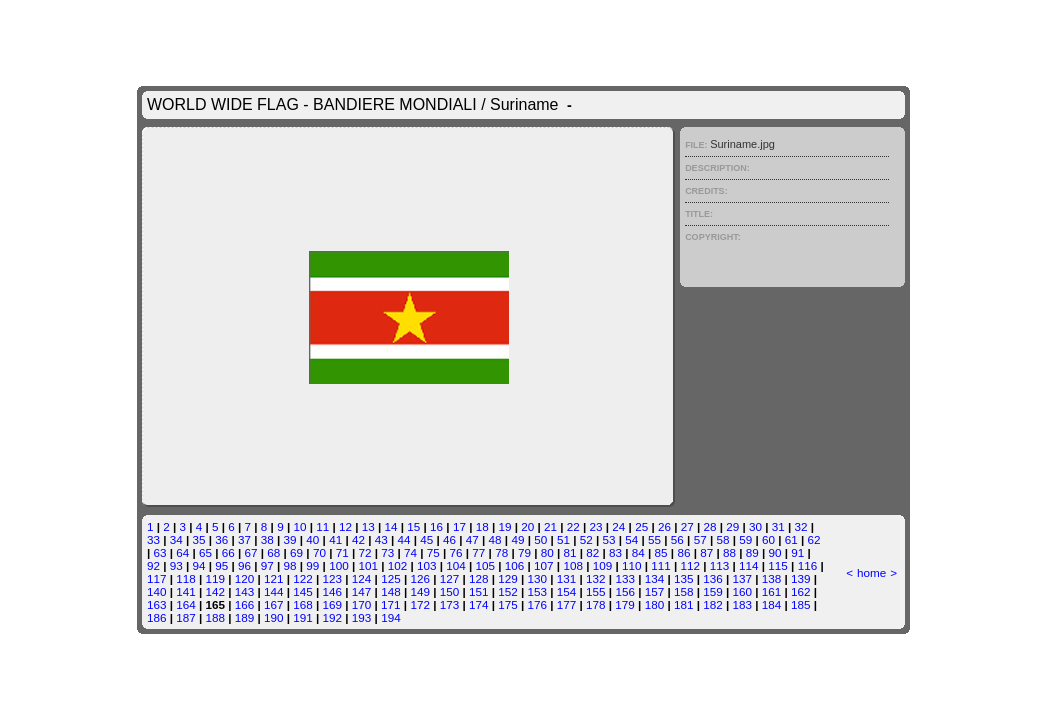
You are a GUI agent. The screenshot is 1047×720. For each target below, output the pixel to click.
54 (631, 539)
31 (778, 526)
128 (479, 578)
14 (391, 526)
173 (450, 604)
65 (205, 552)
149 (420, 591)
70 (319, 552)
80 (547, 552)
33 (153, 539)
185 (801, 604)
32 (801, 526)
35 (198, 539)
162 (801, 591)
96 (244, 565)
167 (274, 604)
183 (742, 604)
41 (335, 539)
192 (333, 617)
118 (186, 578)
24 (618, 526)
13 (368, 526)
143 (245, 591)
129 (508, 578)
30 (755, 526)
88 (729, 552)
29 (732, 526)
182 (713, 604)
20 (527, 526)
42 (358, 539)
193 (362, 617)
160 (743, 591)
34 (176, 539)
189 (245, 617)
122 (303, 578)
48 (495, 539)
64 (182, 552)
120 (245, 578)
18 (482, 526)
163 (157, 604)
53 (609, 539)
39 (290, 539)
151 (479, 591)
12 (345, 526)
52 (586, 539)
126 (420, 578)
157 (655, 591)
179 (625, 604)
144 (274, 591)
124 (362, 578)
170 (362, 604)
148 (391, 591)
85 (661, 552)
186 (157, 617)
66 (228, 552)
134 (655, 578)
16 (436, 526)
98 (290, 565)
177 (567, 604)
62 (814, 539)
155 (596, 591)
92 (153, 565)
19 (504, 526)
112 (691, 565)
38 (267, 539)
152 (508, 591)
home (871, 572)
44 (403, 539)
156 (625, 591)
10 (299, 526)
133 (625, 578)
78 (501, 552)
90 (775, 552)
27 (687, 526)
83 (615, 552)
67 (251, 552)
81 (569, 552)
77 (478, 552)
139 (801, 578)
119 (215, 578)
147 (362, 591)
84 (638, 552)
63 (159, 552)
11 (322, 526)
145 (303, 591)
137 (743, 578)
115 (778, 565)
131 (567, 578)
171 (391, 604)
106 (515, 565)
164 (186, 604)
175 (508, 604)
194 (391, 617)
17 (459, 526)
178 (596, 604)
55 (654, 539)
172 (420, 604)
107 (544, 565)
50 (540, 539)
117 (157, 578)
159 (713, 591)
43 (381, 539)
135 (684, 578)
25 (641, 526)
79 (524, 552)
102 (398, 565)
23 (596, 526)
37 (244, 539)
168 (303, 604)
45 (426, 539)
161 (772, 591)
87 (706, 552)
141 (186, 591)
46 (449, 539)
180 (655, 604)
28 (709, 526)
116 (808, 565)
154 (567, 591)
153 (538, 591)
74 (410, 552)
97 (267, 565)
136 (713, 578)
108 (573, 565)
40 (312, 539)
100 (339, 565)
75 (433, 552)
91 (797, 552)
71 (342, 552)
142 (215, 591)
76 (456, 552)
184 (772, 604)
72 (364, 552)
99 (312, 565)
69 (296, 552)
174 (479, 604)
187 (186, 617)
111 (661, 565)
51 (563, 539)
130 (538, 578)
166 (245, 604)
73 (387, 552)
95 (221, 565)
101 (368, 565)
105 (486, 565)
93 (176, 565)
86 (683, 552)
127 (450, 578)
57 (700, 539)
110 (632, 565)
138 (772, 578)
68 (273, 552)
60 (768, 539)
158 (684, 591)
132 (596, 578)
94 (198, 565)
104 (456, 565)
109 (603, 565)
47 (472, 539)
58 (722, 539)
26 (664, 526)
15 (413, 526)
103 (427, 565)
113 (720, 565)
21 (550, 526)
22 (573, 526)
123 (333, 578)
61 (791, 539)
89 (752, 552)
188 (215, 617)
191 (303, 617)
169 (333, 604)
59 (745, 539)
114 (749, 565)
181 (684, 604)
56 (677, 539)
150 (450, 591)
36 (221, 539)
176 (538, 604)
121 (274, 578)
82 (592, 552)
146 (333, 591)
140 (157, 591)
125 (391, 578)
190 (274, 617)
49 (517, 539)
